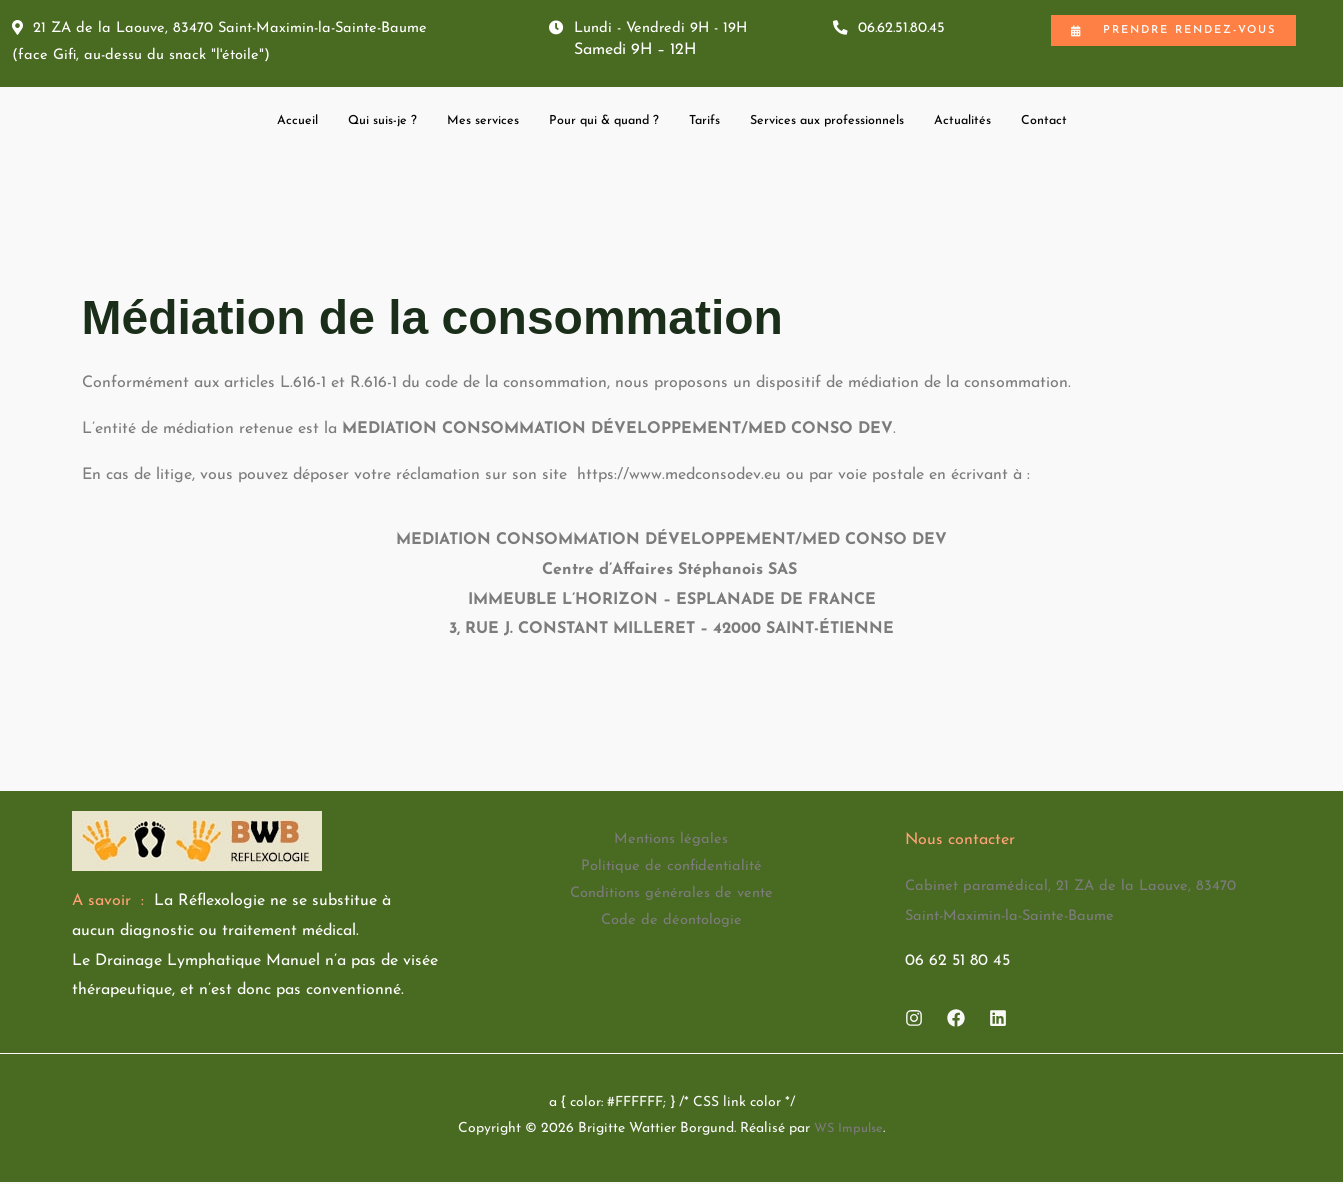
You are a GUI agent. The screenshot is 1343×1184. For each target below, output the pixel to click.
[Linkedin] (998, 1021)
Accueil (244, 123)
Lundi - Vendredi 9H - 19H (655, 29)
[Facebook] (956, 1021)
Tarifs (710, 123)
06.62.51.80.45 (894, 29)
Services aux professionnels (851, 123)
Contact (1097, 123)
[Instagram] (914, 1021)
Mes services (455, 123)
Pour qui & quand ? (594, 123)
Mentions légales (671, 843)
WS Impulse (848, 1130)
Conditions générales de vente (671, 902)
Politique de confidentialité (671, 872)
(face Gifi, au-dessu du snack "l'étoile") (148, 59)
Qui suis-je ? (340, 123)
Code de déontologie (671, 932)
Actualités (1007, 123)
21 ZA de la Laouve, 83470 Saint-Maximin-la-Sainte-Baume (233, 29)
